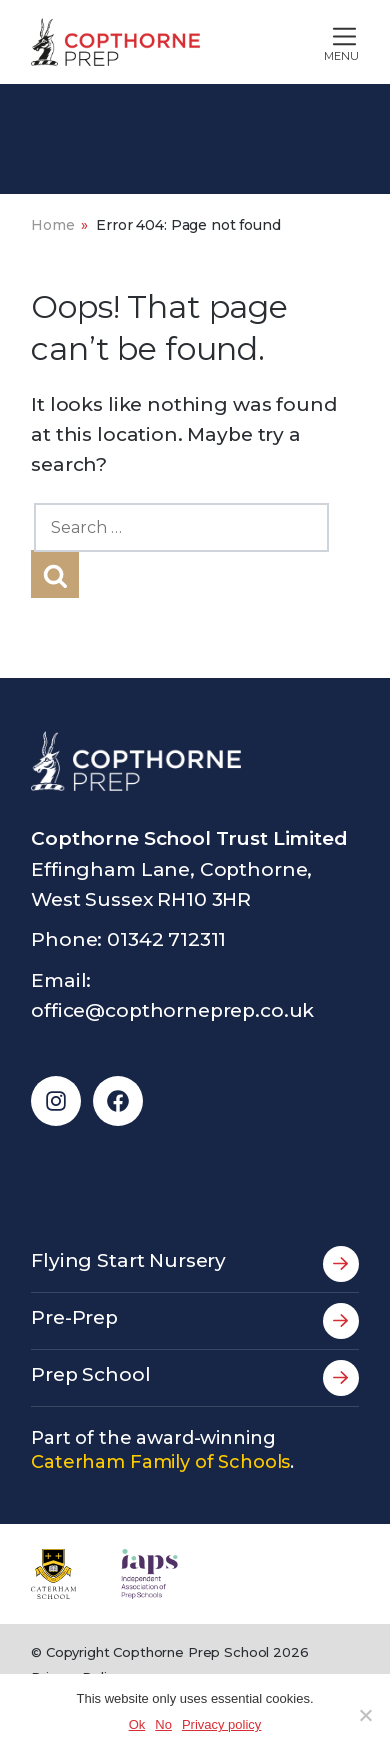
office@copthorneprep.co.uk (172, 1010)
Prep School (195, 1378)
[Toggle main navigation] (299, 42)
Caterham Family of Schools (160, 1462)
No (163, 1724)
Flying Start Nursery (195, 1264)
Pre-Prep (195, 1321)
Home (52, 225)
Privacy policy (221, 1724)
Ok (137, 1724)
